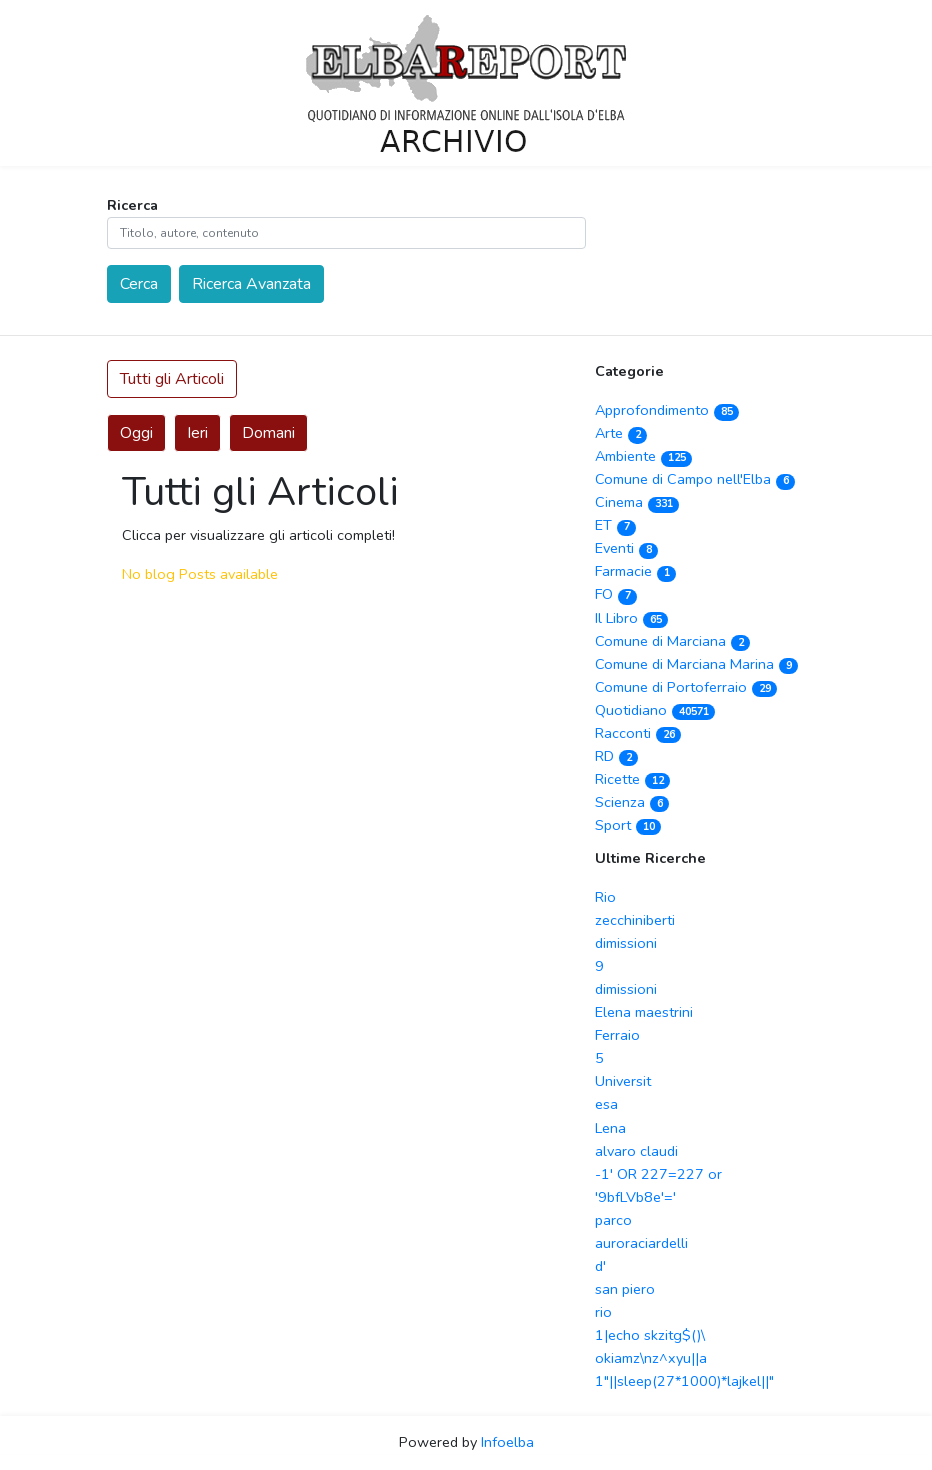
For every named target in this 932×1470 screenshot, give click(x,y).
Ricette (632, 779)
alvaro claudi (636, 1151)
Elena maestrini (644, 1012)
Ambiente (643, 456)
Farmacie (635, 571)
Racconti (638, 733)
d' (600, 1266)
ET (615, 525)
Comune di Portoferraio (686, 687)
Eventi (626, 548)
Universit (623, 1081)
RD (616, 756)
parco (613, 1220)
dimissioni (626, 943)
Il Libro (631, 618)
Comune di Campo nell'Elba (695, 479)
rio (603, 1312)
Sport (628, 825)
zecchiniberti (635, 920)
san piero (625, 1289)
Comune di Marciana (672, 641)
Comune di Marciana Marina (696, 664)
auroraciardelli (641, 1243)
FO (616, 594)
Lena (610, 1128)
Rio (605, 897)
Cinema (637, 502)
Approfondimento (667, 410)
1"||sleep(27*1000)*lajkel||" (684, 1381)
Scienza (632, 802)
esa (606, 1104)
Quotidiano (655, 710)
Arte (621, 433)
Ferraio (617, 1035)
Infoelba (507, 1442)
